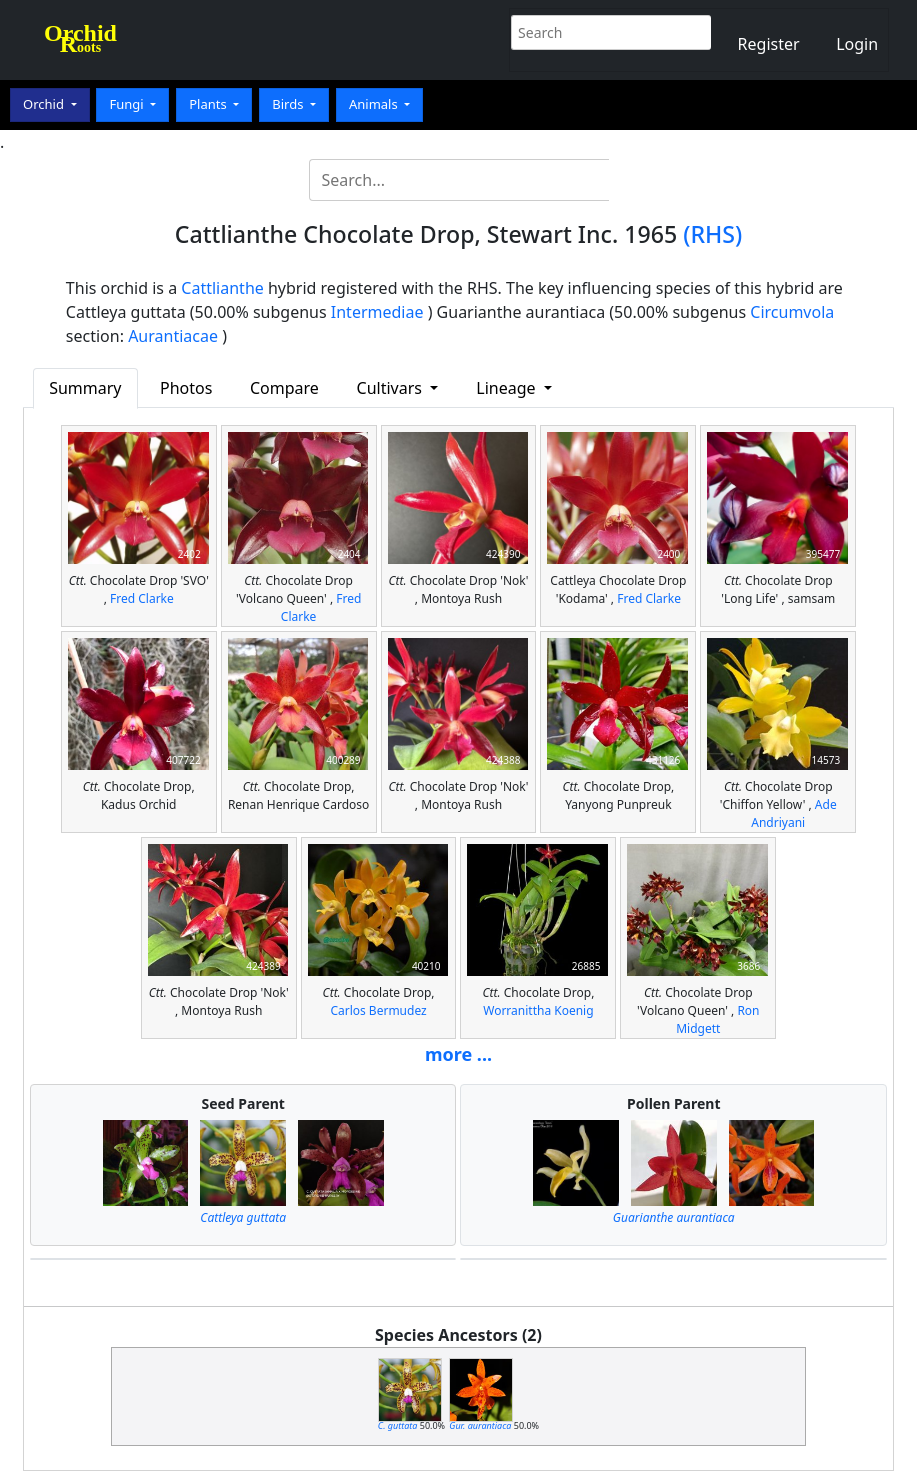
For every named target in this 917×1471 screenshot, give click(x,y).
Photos (186, 388)
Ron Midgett (717, 1019)
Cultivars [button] (392, 388)
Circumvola (792, 312)
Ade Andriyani (793, 813)
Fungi (128, 104)
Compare (284, 388)
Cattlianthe (222, 288)
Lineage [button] (507, 388)
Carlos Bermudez (378, 1010)
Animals (375, 104)
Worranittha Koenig (538, 1010)
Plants (209, 104)
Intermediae (377, 312)
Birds (289, 104)
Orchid (45, 104)
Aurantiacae (173, 336)
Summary (85, 388)
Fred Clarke (142, 598)
